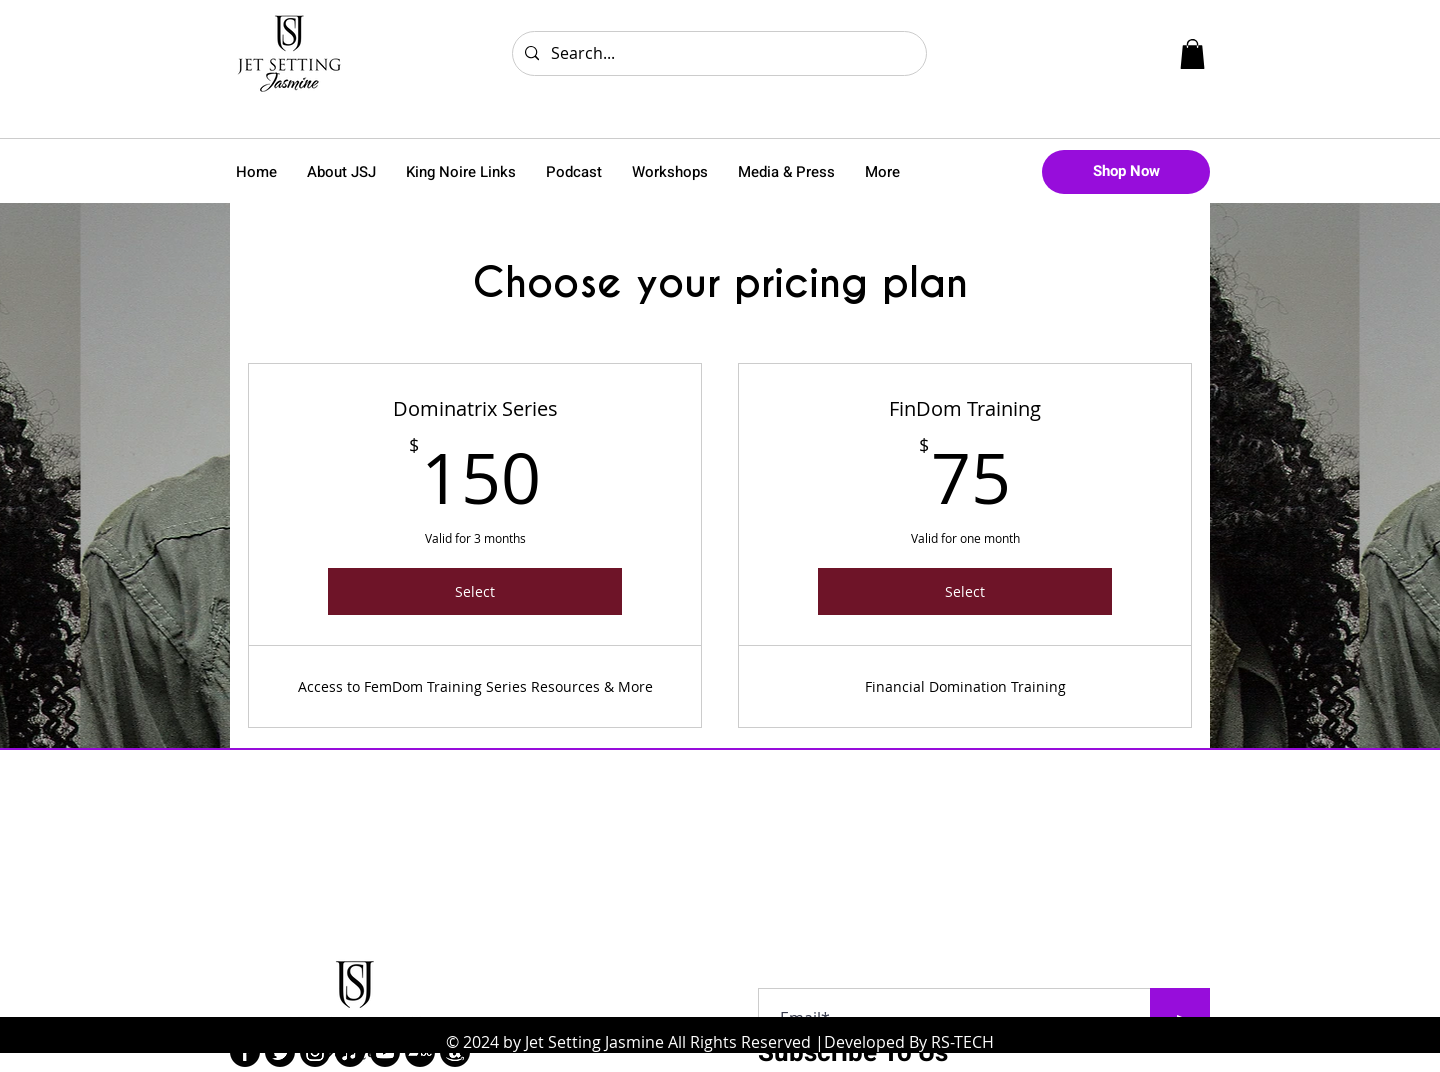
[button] (1192, 54)
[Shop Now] (1126, 172)
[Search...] (717, 53)
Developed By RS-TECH (909, 1042)
